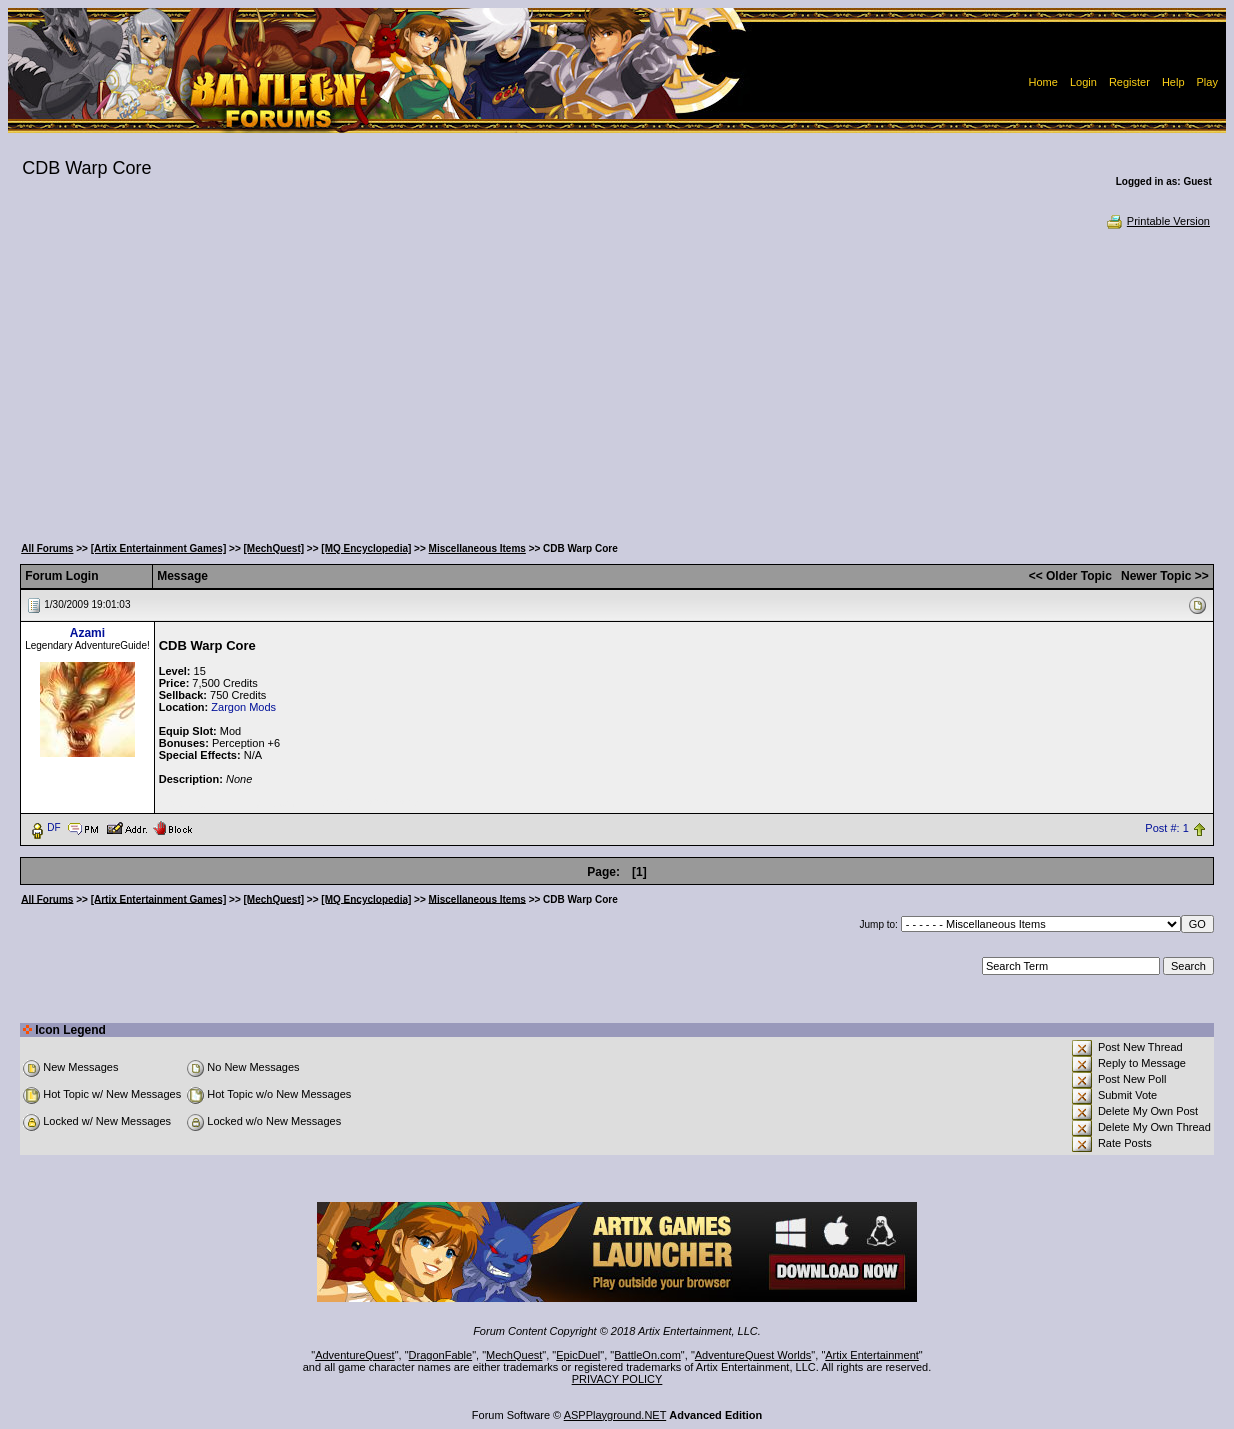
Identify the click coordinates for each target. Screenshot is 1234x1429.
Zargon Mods (243, 707)
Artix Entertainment (872, 1355)
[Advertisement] (617, 380)
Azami (87, 633)
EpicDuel (578, 1355)
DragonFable (441, 1355)
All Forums (47, 548)
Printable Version (1157, 221)
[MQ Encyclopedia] (366, 548)
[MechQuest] (274, 548)
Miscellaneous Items (477, 548)
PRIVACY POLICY (617, 1379)
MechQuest (514, 1355)
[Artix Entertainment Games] (159, 548)
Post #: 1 (1166, 828)
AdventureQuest (355, 1355)
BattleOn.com (647, 1355)
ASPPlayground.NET (615, 1415)
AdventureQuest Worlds (753, 1355)
